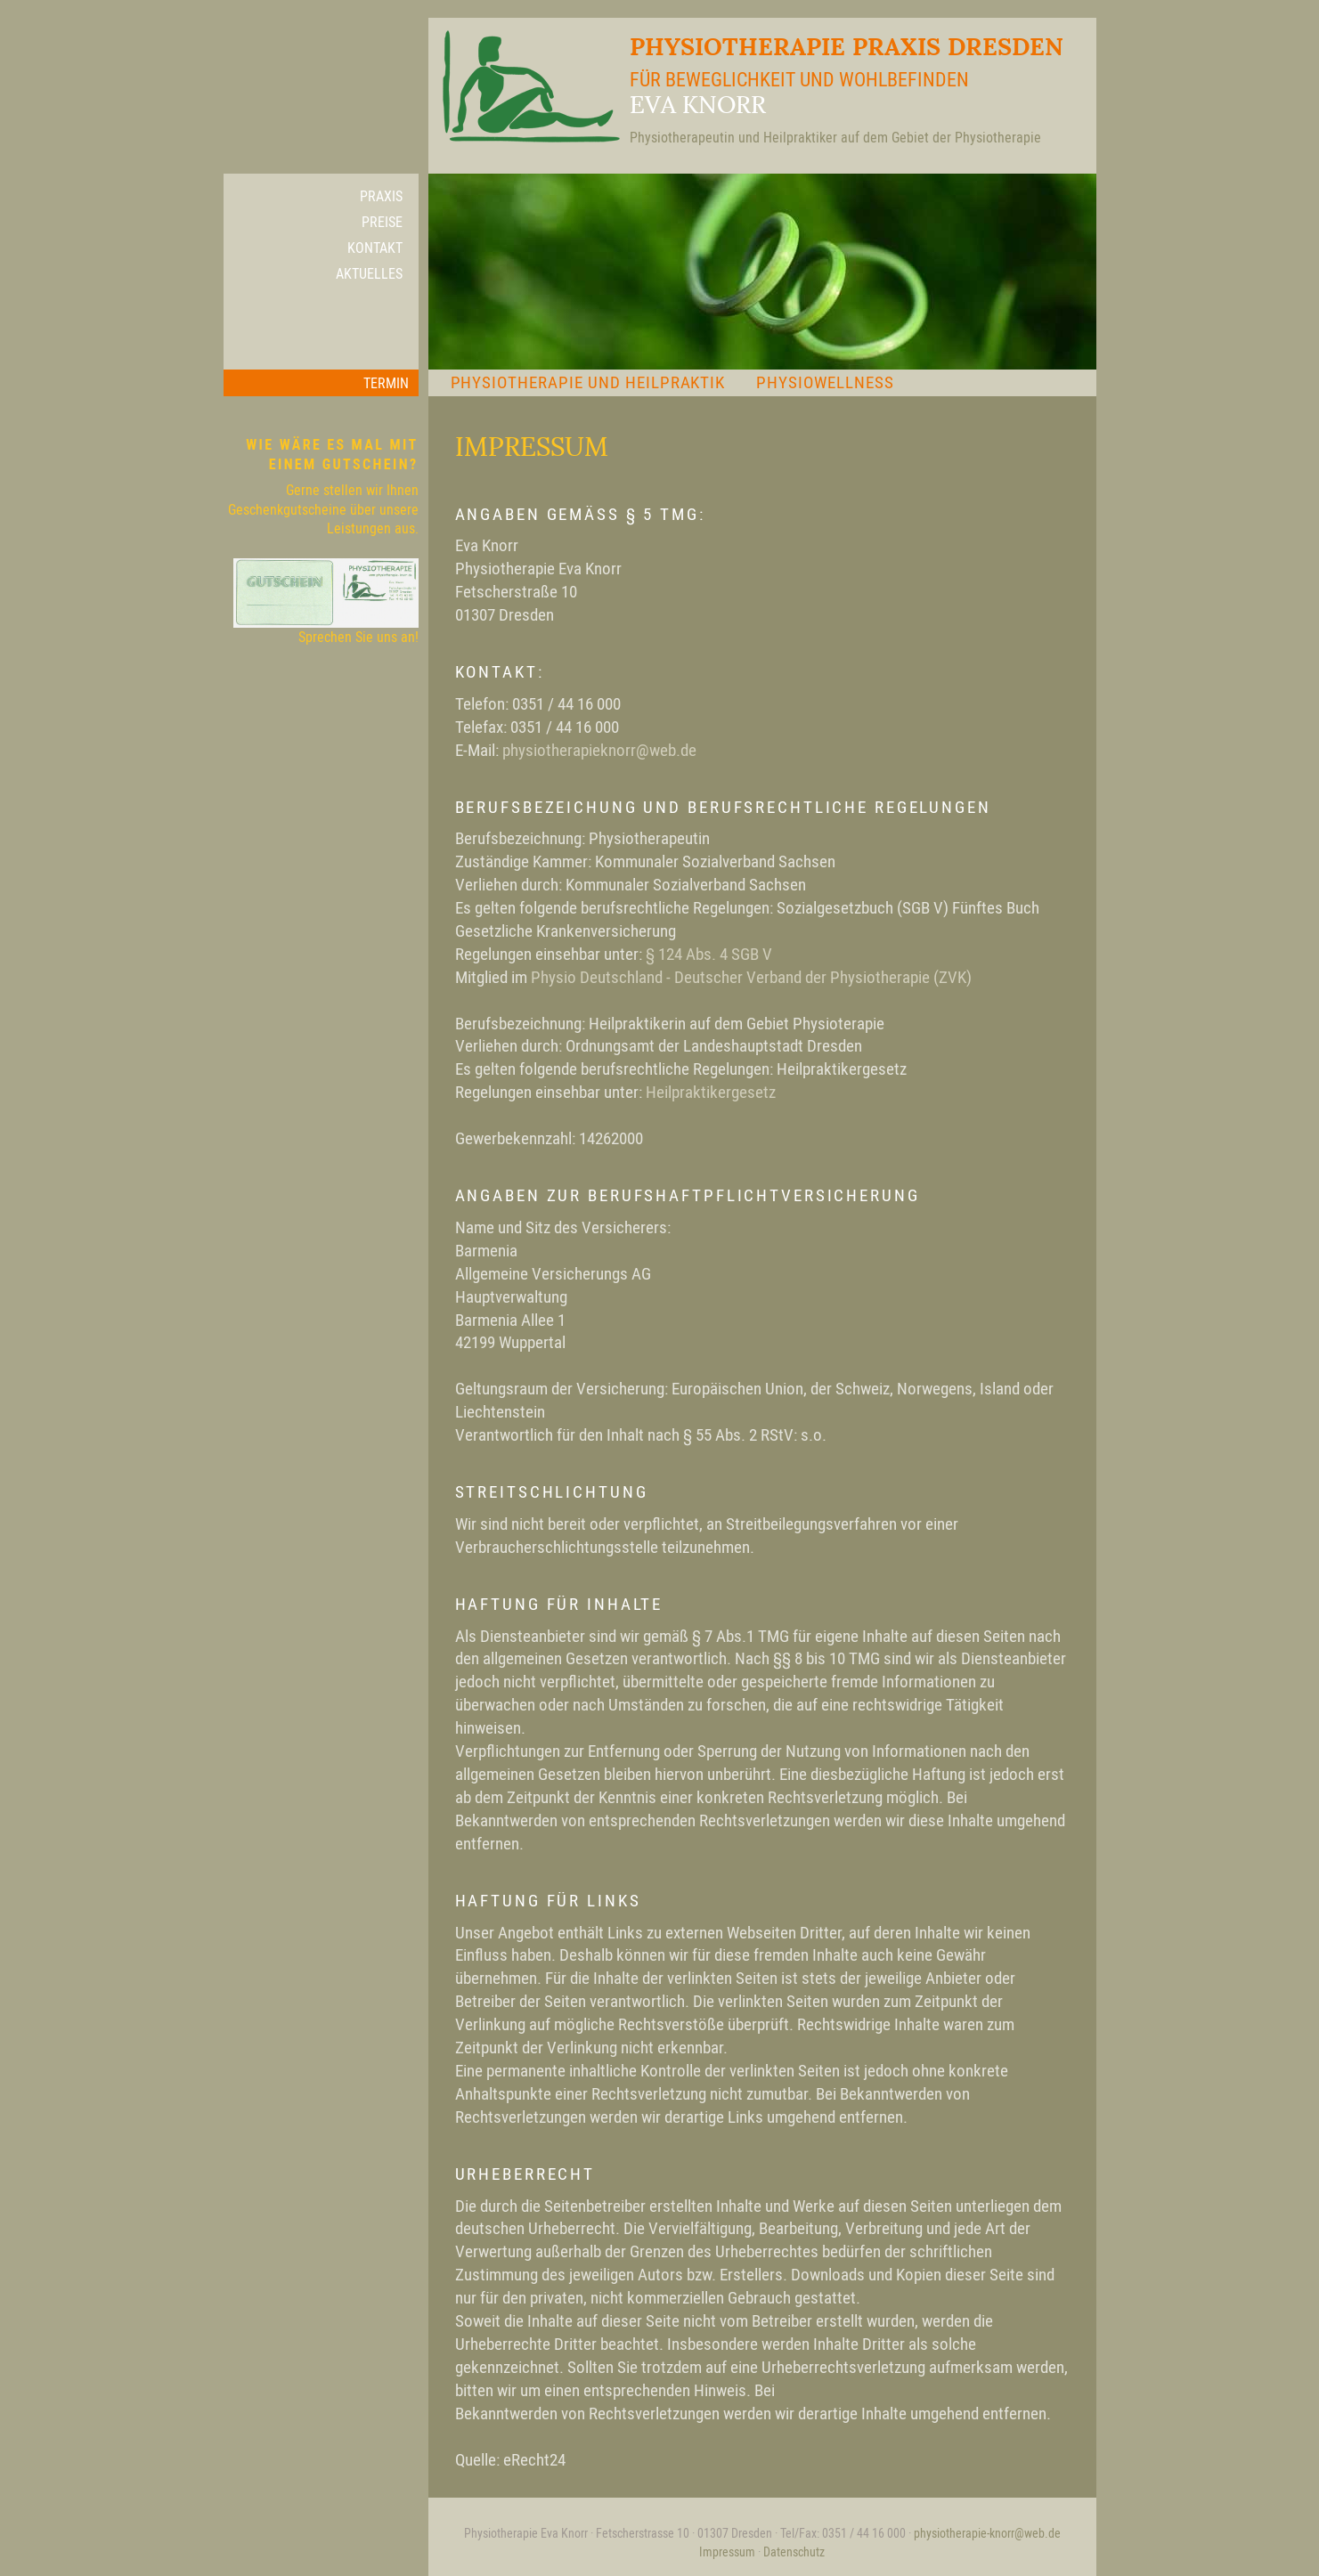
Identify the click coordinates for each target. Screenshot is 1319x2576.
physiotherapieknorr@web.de (599, 749)
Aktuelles (369, 273)
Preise (382, 222)
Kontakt (375, 247)
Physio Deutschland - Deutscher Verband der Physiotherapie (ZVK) (751, 976)
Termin (386, 383)
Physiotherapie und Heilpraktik (588, 382)
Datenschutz (794, 2551)
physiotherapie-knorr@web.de (987, 2532)
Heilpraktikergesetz (711, 1091)
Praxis (381, 196)
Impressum (727, 2551)
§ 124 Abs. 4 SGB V (709, 953)
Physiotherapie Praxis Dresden (745, 89)
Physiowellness (824, 382)
